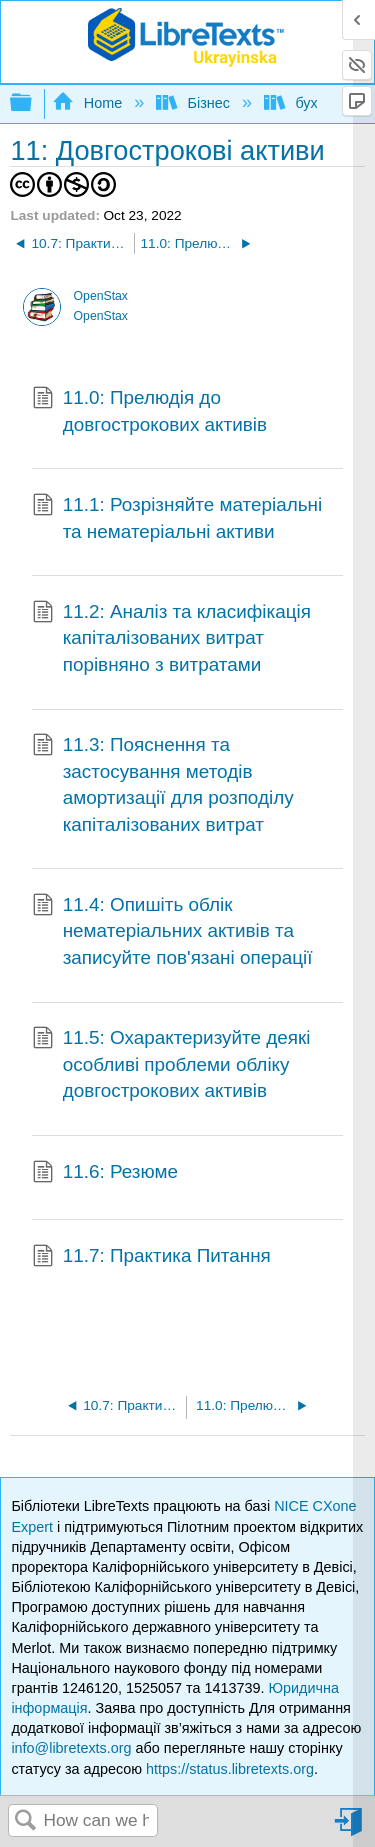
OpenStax (101, 296)
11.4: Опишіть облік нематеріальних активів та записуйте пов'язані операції (172, 931)
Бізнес (195, 103)
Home (89, 103)
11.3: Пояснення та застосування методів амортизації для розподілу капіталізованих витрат (163, 785)
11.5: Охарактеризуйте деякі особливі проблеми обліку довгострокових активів (171, 1064)
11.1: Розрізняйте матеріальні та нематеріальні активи (177, 518)
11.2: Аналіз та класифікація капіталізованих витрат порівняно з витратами (171, 638)
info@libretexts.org (71, 1748)
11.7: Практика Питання (151, 1258)
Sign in (350, 1829)
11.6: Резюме (105, 1174)
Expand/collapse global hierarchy (34, 103)
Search (26, 1821)
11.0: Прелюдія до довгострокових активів (149, 411)
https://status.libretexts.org (230, 1769)
